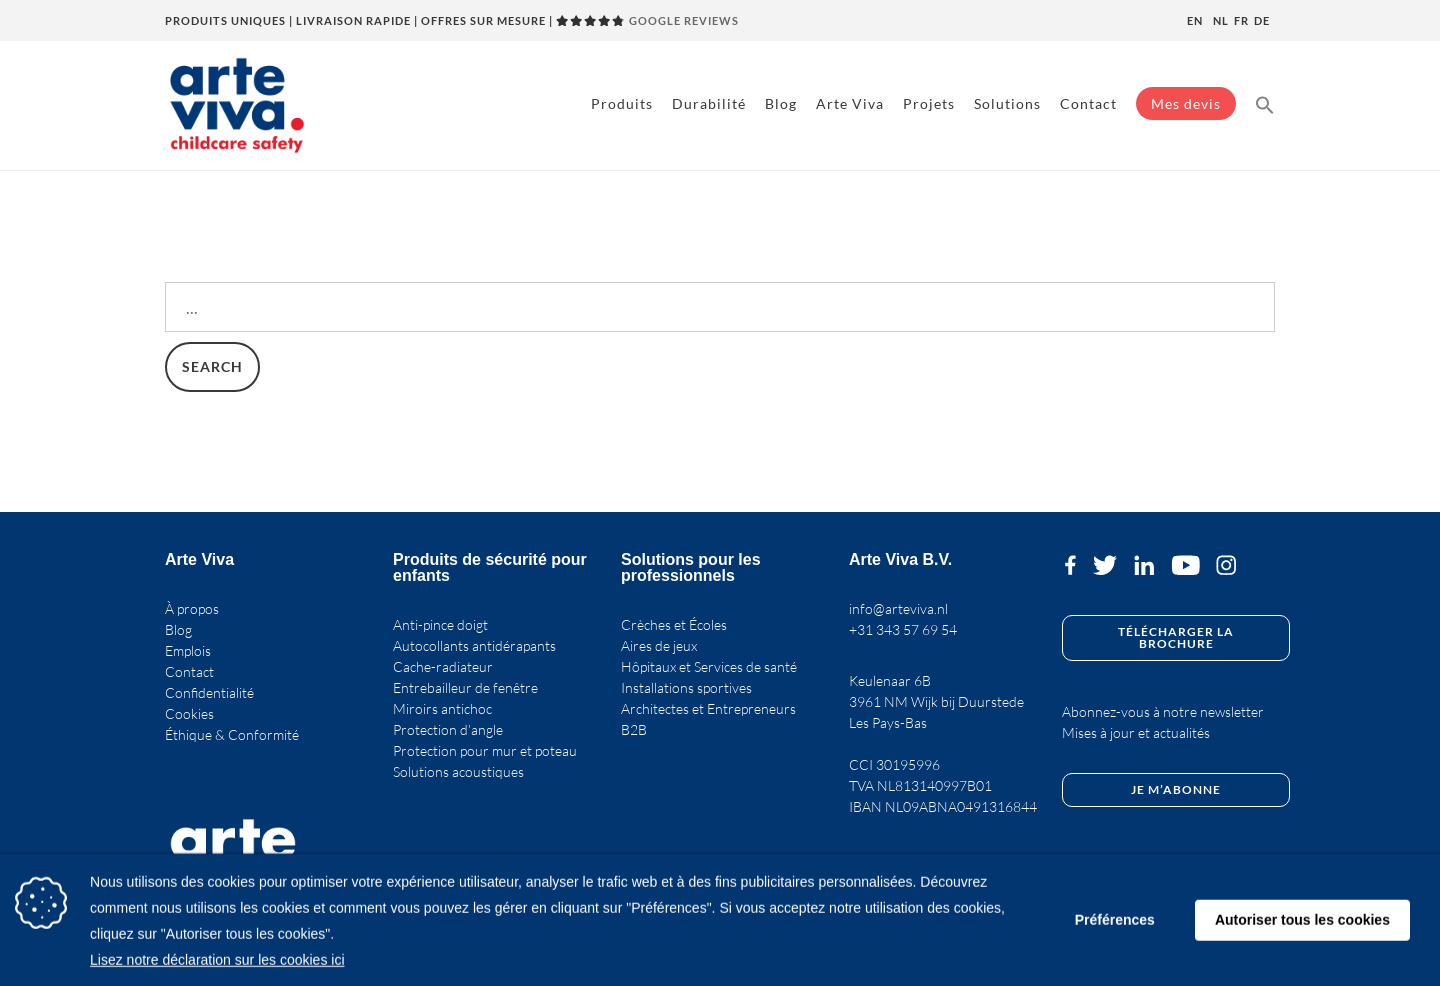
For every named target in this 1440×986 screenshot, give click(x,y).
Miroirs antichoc (442, 708)
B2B (634, 729)
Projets (929, 103)
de (1262, 20)
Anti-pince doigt (440, 624)
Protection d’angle (448, 729)
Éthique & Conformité (232, 734)
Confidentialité (209, 692)
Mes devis (1186, 103)
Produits (622, 103)
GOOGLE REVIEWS (647, 20)
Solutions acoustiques (458, 771)
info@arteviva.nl (898, 608)
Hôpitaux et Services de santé (709, 666)
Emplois (188, 650)
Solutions (1007, 103)
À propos (192, 608)
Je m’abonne (1176, 789)
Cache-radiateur (443, 666)
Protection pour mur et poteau (485, 750)
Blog (781, 103)
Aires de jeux (659, 645)
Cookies (189, 713)
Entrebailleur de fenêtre (465, 687)
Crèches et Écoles (674, 624)
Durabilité (709, 103)
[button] (1265, 103)
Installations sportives (686, 687)
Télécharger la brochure (1176, 637)
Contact (1088, 103)
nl (1221, 20)
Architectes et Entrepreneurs (708, 708)
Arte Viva (850, 103)
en (1195, 20)
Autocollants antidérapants (474, 645)
